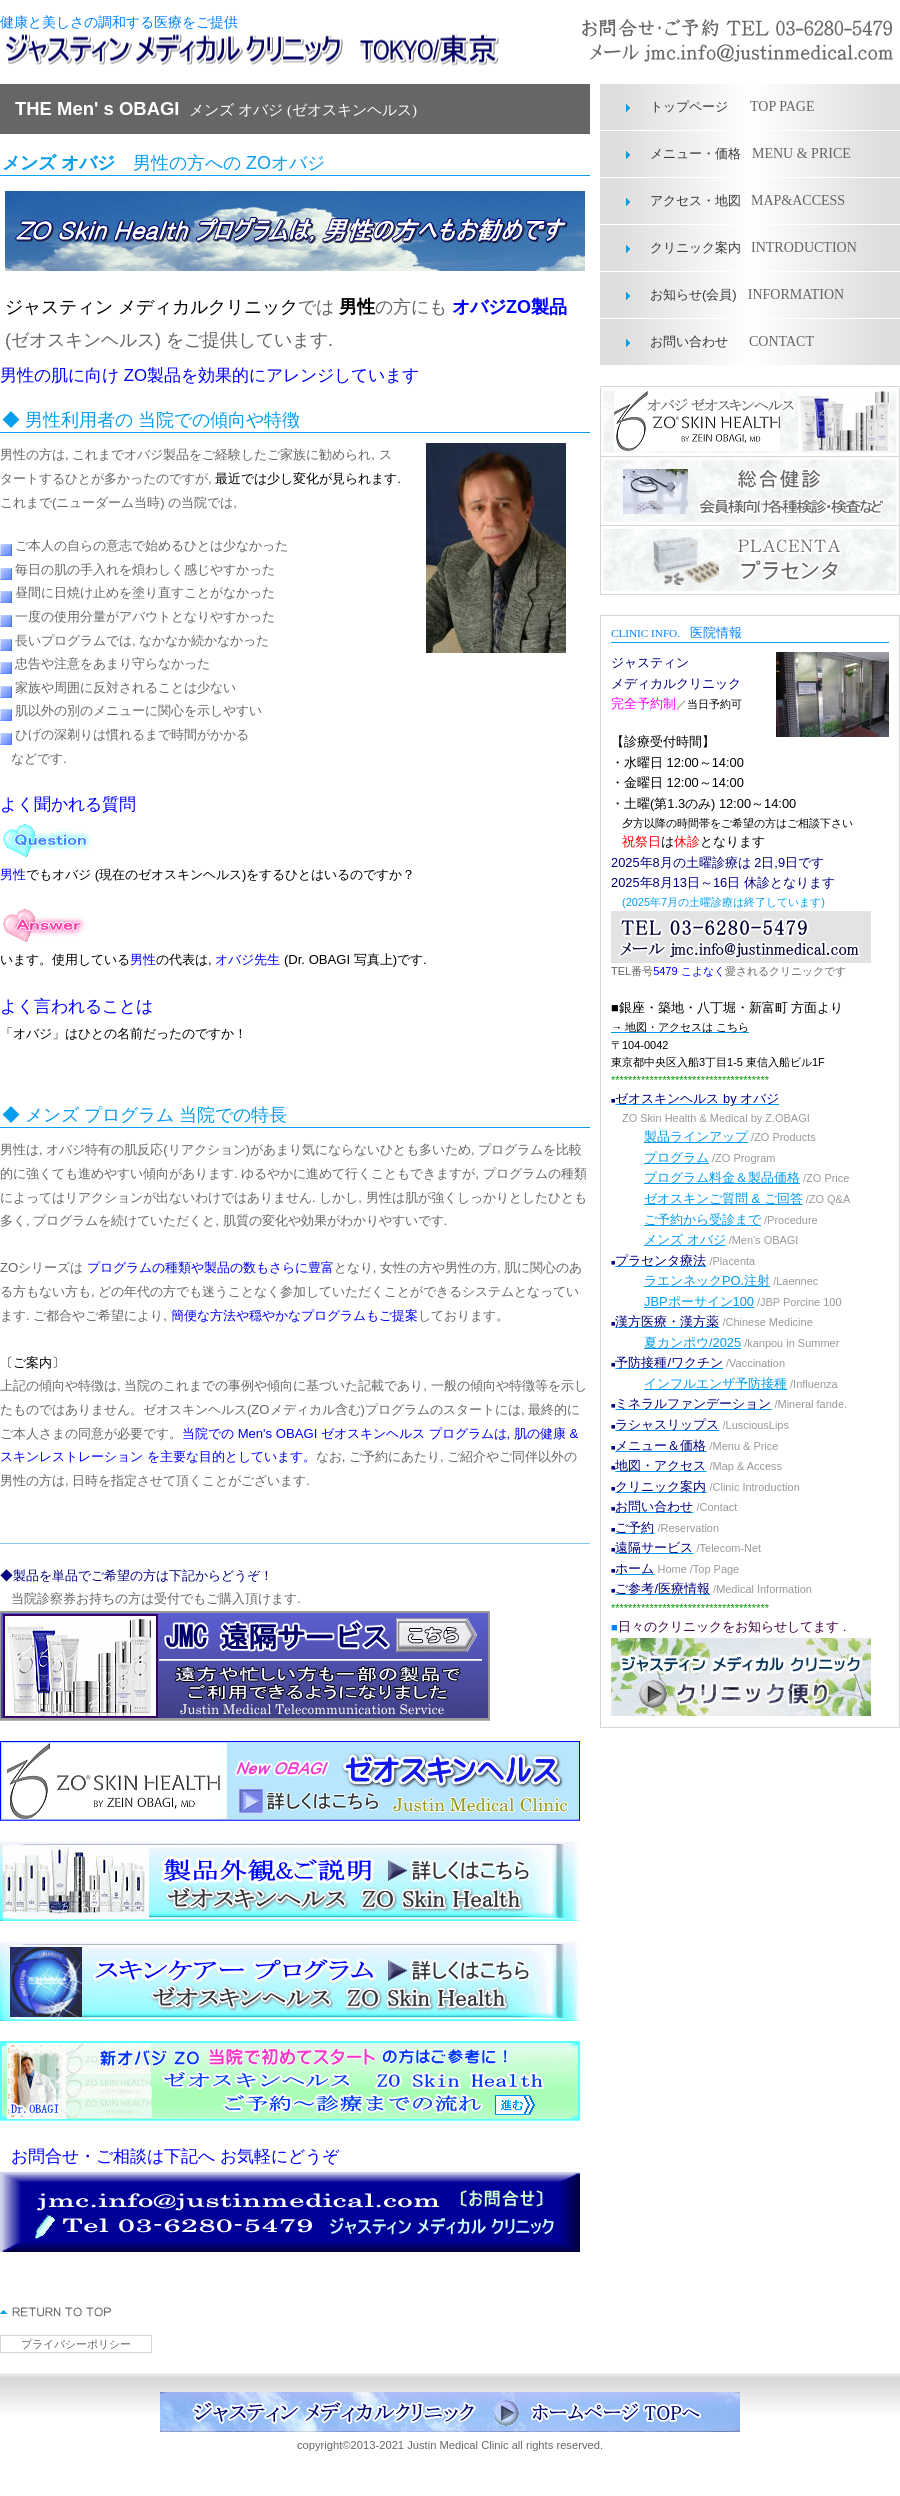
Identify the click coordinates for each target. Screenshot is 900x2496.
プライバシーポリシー (76, 2344)
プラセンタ (750, 560)
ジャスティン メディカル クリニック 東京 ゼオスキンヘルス (265, 50)
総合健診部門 (750, 491)
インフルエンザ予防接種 (715, 1383)
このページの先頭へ (56, 2312)
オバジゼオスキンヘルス (750, 422)
